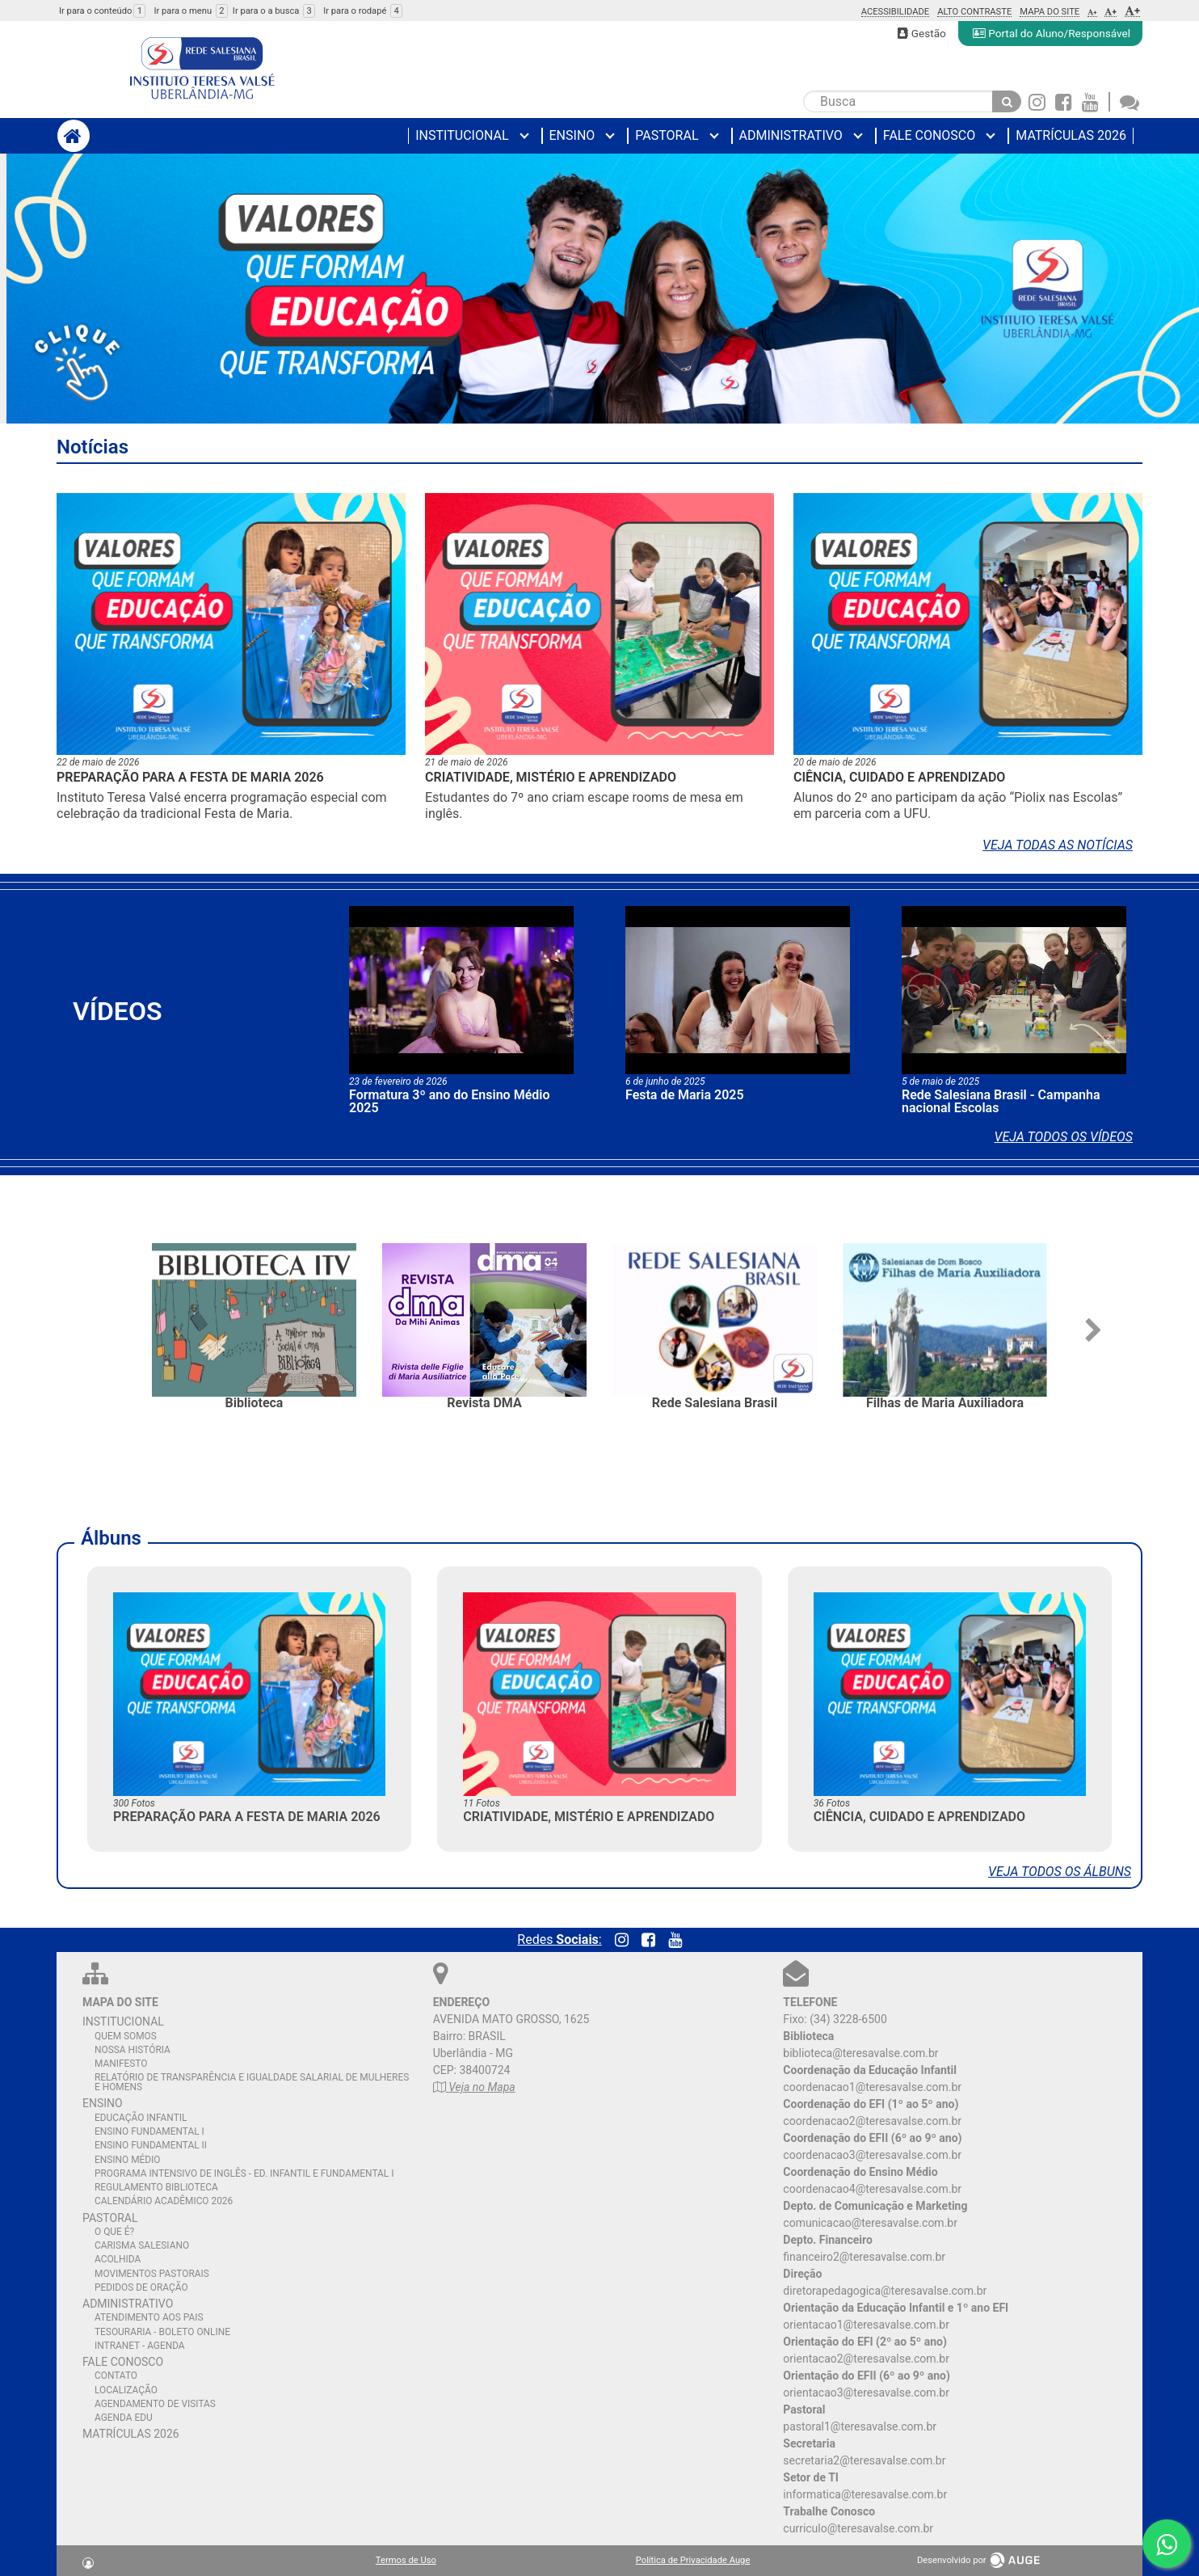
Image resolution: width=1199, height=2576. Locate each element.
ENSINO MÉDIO (128, 2159)
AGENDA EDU (124, 2417)
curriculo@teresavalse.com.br (858, 2528)
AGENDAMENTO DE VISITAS (155, 2403)
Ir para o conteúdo (102, 11)
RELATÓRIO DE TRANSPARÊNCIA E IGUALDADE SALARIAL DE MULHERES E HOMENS (252, 2082)
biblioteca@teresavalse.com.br (860, 2053)
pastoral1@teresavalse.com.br (859, 2426)
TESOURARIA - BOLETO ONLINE (162, 2332)
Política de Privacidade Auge (693, 2560)
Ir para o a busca (274, 11)
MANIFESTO (121, 2063)
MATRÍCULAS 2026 (130, 2433)
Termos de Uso (406, 2560)
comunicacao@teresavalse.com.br (870, 2222)
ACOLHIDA (118, 2259)
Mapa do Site (1049, 12)
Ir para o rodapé (362, 11)
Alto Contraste (974, 12)
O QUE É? (114, 2231)
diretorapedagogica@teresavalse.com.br (885, 2290)
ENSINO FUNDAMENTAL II (151, 2145)
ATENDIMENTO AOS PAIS (149, 2317)
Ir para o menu (190, 11)
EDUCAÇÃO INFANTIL (141, 2117)
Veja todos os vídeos (1064, 1137)
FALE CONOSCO (122, 2361)
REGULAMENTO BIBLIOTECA (156, 2187)
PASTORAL (109, 2217)
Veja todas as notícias (1057, 845)
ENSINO (102, 2103)
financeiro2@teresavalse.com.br (864, 2256)
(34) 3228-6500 (848, 2019)
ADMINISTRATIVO (127, 2303)
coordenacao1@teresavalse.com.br (872, 2087)
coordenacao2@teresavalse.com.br (872, 2120)
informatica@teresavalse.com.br (865, 2494)
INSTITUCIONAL (123, 2021)
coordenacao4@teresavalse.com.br (872, 2188)
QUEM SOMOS (126, 2036)
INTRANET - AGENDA (140, 2345)
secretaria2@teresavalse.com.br (864, 2460)
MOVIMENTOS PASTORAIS (152, 2273)
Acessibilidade (895, 12)
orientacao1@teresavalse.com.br (866, 2324)
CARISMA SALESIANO (142, 2245)
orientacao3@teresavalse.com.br (866, 2392)
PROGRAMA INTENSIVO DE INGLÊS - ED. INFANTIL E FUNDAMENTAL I (244, 2173)
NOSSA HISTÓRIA (132, 2049)
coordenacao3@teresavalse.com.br (872, 2154)
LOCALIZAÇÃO (126, 2390)
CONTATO (116, 2375)
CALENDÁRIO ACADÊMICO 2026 (164, 2201)
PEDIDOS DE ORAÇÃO (141, 2287)
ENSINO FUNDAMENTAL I (149, 2131)
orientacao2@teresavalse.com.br (866, 2358)
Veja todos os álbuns (1059, 1871)
